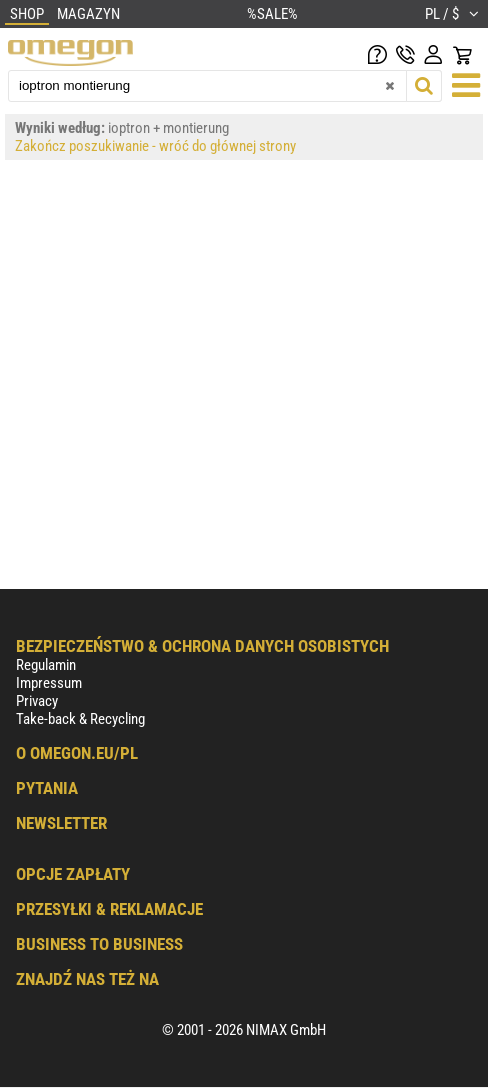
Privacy (37, 701)
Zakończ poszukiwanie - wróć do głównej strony (155, 146)
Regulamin (46, 665)
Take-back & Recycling (80, 719)
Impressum (49, 683)
